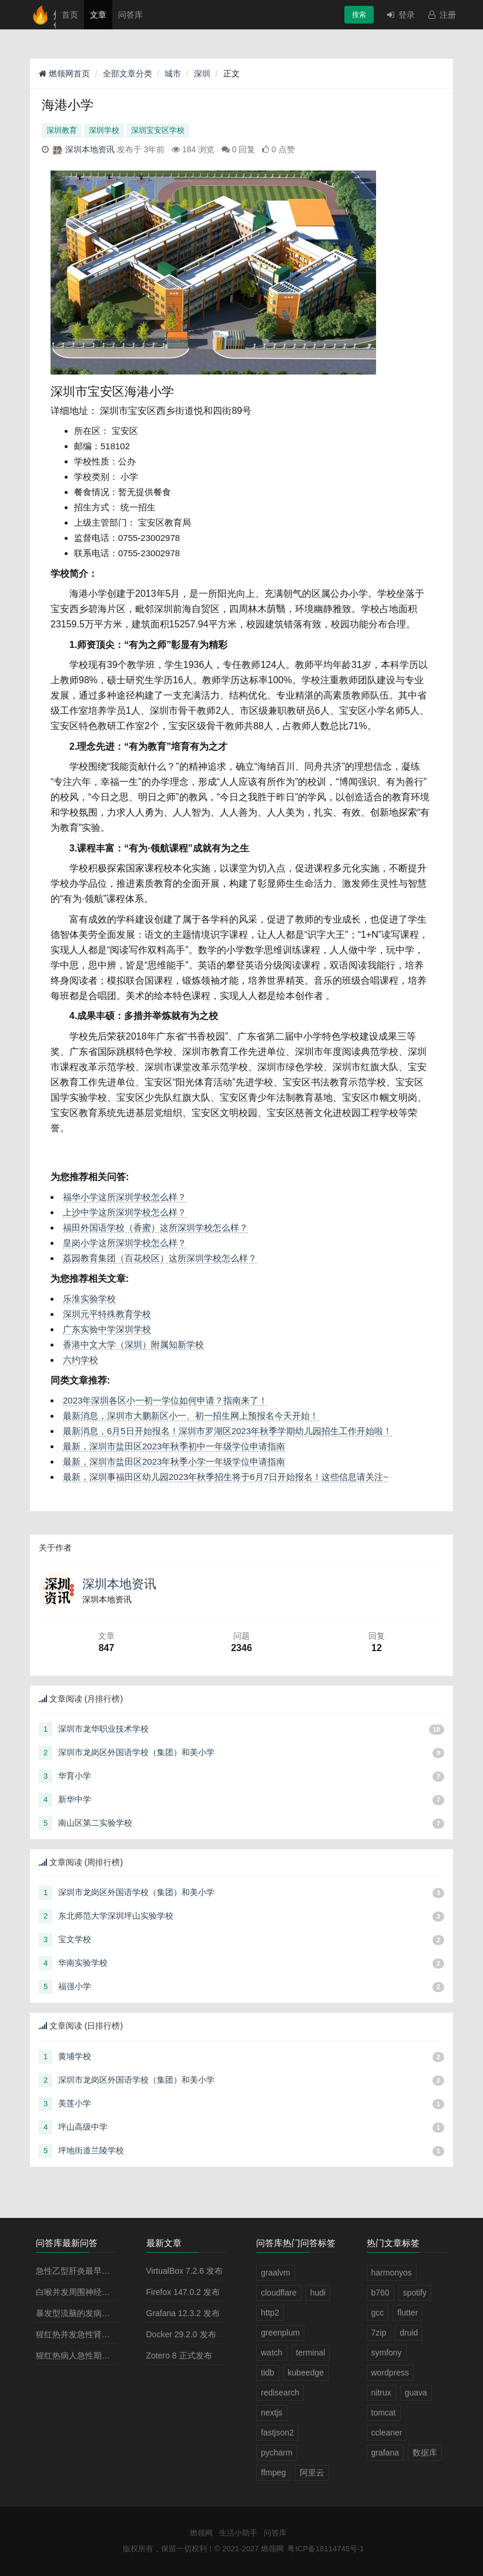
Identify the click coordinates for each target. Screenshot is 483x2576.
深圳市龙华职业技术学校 (103, 1728)
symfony (386, 2352)
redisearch (280, 2392)
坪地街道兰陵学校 (91, 2150)
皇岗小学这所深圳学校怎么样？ (124, 1243)
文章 (98, 14)
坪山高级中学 (83, 2126)
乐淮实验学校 (89, 1299)
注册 (441, 14)
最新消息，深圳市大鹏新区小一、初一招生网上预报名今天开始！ (190, 1416)
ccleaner (386, 2432)
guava (416, 2392)
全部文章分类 (127, 73)
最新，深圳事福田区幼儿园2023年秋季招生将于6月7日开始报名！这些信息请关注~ (225, 1477)
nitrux (381, 2392)
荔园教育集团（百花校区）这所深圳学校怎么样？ (160, 1258)
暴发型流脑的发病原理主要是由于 (97, 2313)
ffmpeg (273, 2472)
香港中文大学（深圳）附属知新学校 (133, 1344)
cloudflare (279, 2292)
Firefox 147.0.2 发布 (183, 2292)
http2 (270, 2312)
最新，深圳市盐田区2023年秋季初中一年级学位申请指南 (174, 1446)
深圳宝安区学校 (158, 130)
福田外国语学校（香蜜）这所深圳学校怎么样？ (155, 1227)
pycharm (277, 2452)
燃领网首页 (64, 73)
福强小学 (74, 1986)
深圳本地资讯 (90, 149)
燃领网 (201, 2532)
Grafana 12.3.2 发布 (183, 2313)
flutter (407, 2312)
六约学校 (80, 1360)
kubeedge (306, 2372)
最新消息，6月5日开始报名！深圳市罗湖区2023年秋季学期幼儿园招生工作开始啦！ (227, 1431)
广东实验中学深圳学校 (107, 1329)
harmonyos (391, 2272)
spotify (415, 2292)
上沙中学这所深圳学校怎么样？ (124, 1212)
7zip (379, 2332)
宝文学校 (74, 1939)
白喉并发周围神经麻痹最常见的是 (97, 2292)
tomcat (383, 2412)
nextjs (272, 2412)
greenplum (280, 2332)
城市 (173, 73)
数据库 (424, 2452)
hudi (318, 2292)
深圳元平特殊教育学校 (107, 1314)
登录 (400, 14)
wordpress (390, 2372)
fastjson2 (277, 2432)
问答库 (130, 14)
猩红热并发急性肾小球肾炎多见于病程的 (110, 2334)
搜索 (359, 15)
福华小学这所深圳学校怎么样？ (124, 1197)
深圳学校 (104, 130)
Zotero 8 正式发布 (179, 2355)
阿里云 (312, 2472)
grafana (385, 2452)
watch (272, 2352)
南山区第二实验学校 (95, 1822)
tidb (267, 2372)
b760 (380, 2292)
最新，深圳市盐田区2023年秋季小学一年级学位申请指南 (174, 1461)
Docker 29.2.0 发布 (181, 2334)
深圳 (202, 73)
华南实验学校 (83, 1962)
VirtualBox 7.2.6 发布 (184, 2271)
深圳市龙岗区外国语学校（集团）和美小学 (136, 1752)
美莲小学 (74, 2103)
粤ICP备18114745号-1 (325, 2548)
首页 (70, 14)
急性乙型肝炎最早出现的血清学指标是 (106, 2271)
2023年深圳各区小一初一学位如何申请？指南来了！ (165, 1400)
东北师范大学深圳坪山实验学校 (115, 1915)
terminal (311, 2352)
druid (409, 2332)
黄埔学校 (74, 2056)
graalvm (275, 2272)
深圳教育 (61, 130)
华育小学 (74, 1775)
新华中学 (74, 1799)
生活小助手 (238, 2532)
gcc (377, 2312)
